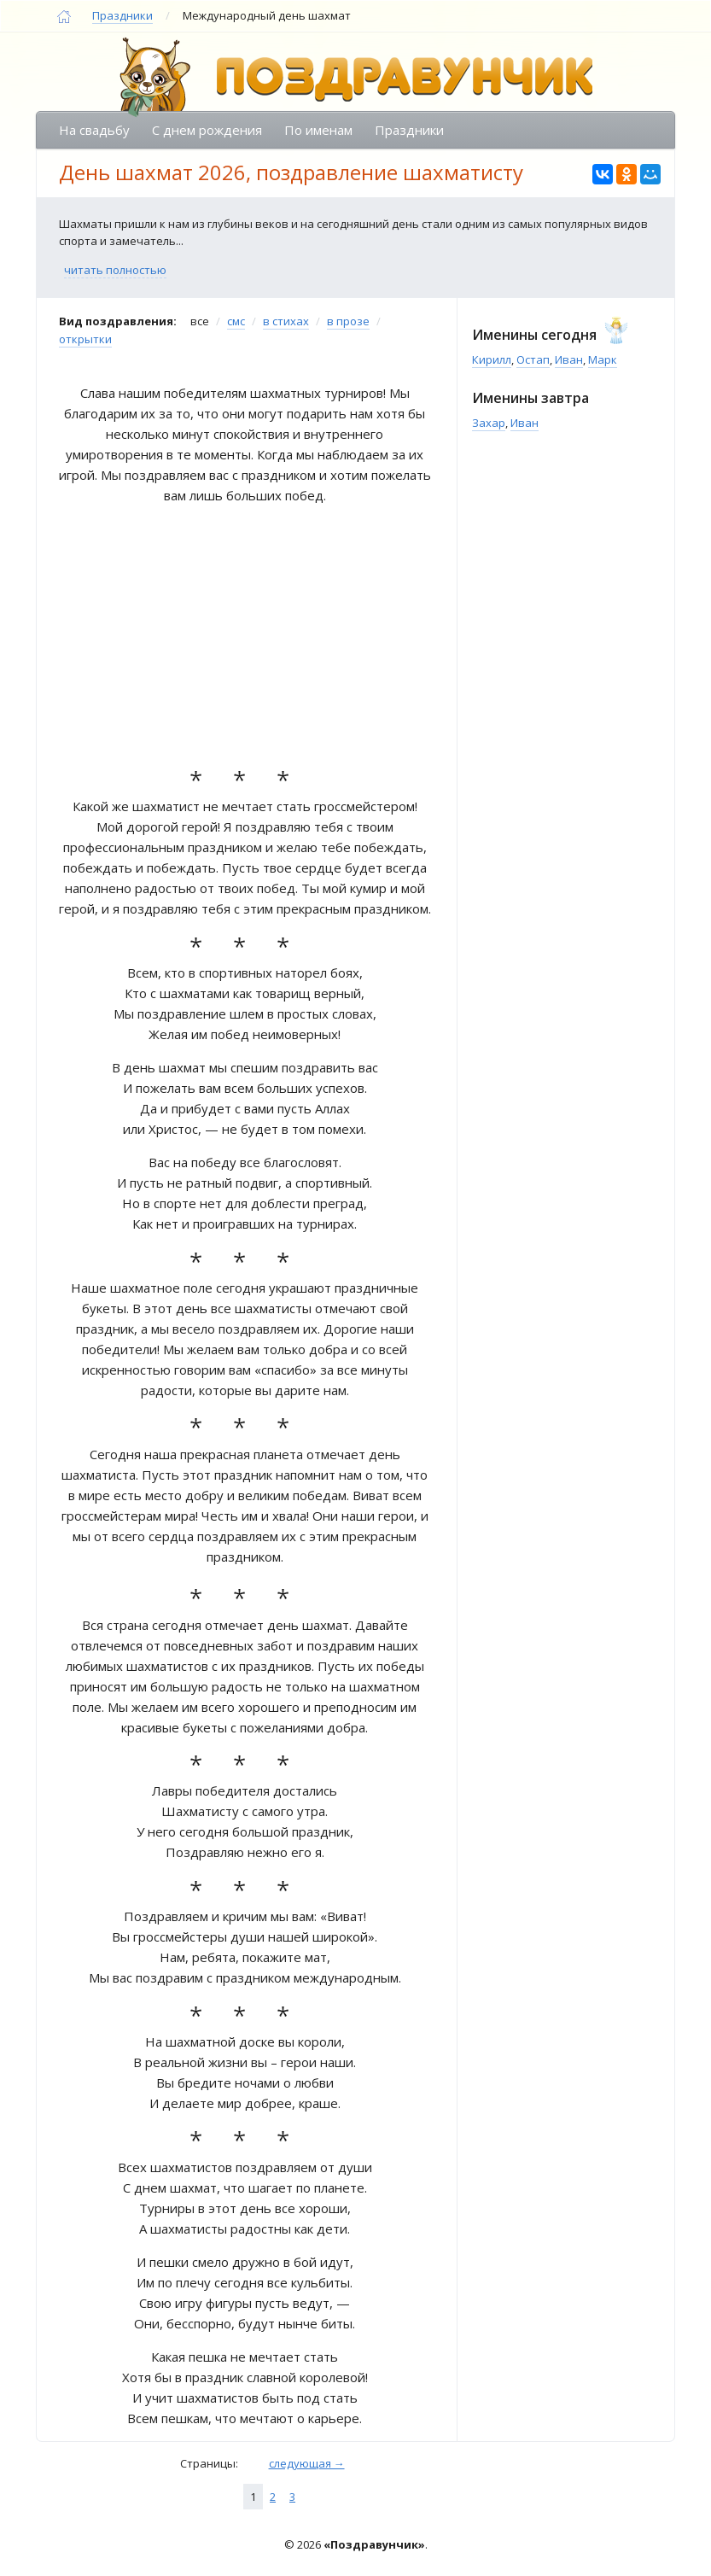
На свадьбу (94, 129)
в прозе (348, 321)
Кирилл (491, 359)
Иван (569, 359)
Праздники (122, 15)
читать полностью (115, 269)
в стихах (286, 321)
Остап (533, 359)
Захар (488, 422)
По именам (318, 129)
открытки (85, 339)
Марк (602, 359)
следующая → (307, 2463)
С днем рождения (207, 129)
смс (236, 321)
